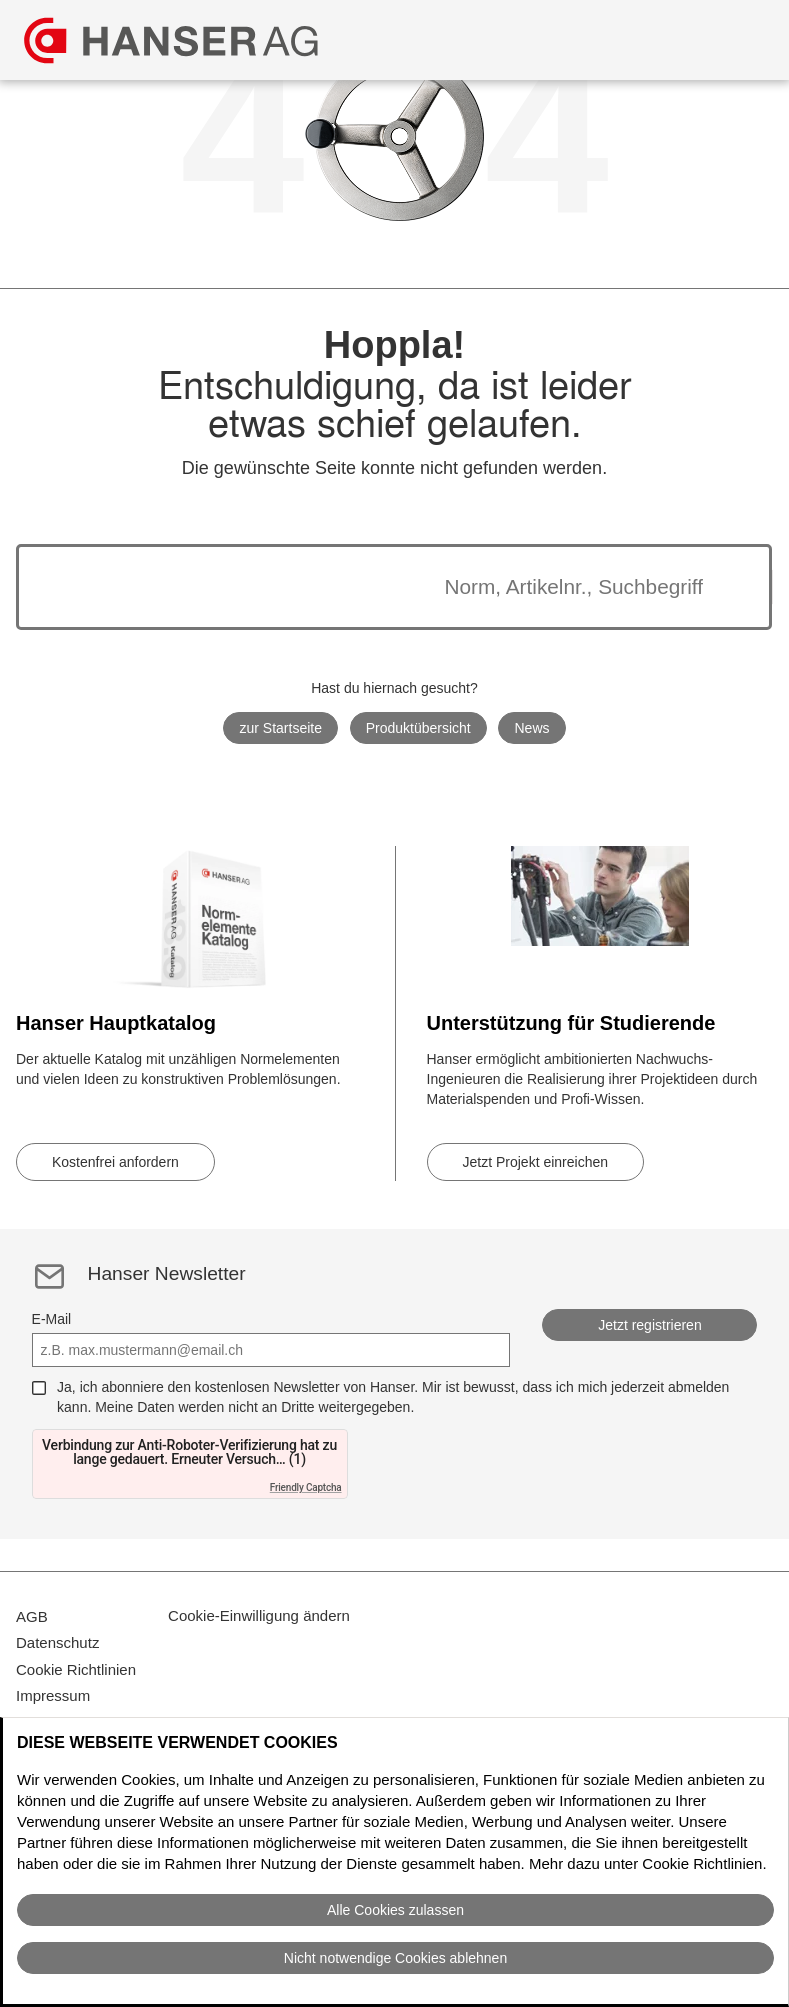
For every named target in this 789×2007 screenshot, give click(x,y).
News (532, 728)
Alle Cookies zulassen (395, 1910)
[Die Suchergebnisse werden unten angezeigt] (369, 587)
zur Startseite (280, 728)
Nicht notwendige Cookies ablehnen (395, 1958)
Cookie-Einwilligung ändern (259, 1627)
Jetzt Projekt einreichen (536, 1162)
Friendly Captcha (306, 1487)
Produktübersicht (418, 728)
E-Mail (52, 1319)
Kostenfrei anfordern (115, 1162)
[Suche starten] (728, 587)
